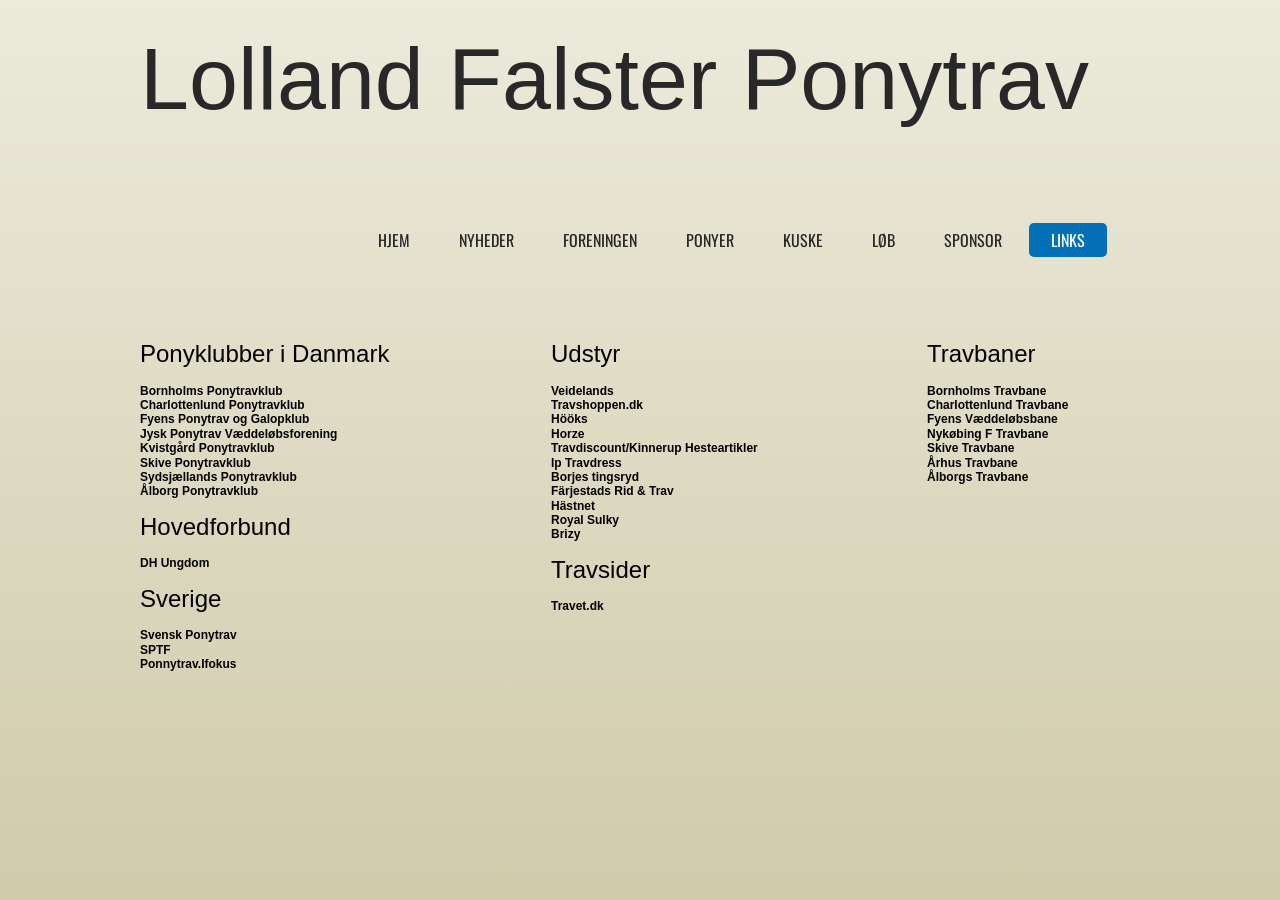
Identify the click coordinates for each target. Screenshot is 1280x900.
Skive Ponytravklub (195, 463)
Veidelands (582, 391)
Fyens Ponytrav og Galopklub (224, 419)
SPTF (155, 650)
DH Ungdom (174, 563)
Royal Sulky (585, 520)
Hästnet (573, 506)
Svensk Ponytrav (188, 635)
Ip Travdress (586, 463)
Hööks (569, 419)
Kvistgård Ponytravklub (207, 448)
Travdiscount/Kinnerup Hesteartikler (654, 448)
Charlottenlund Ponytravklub (222, 405)
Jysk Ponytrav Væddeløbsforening (238, 434)
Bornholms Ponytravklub (211, 391)
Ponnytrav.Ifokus (188, 664)
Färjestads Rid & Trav (612, 491)
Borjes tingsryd (595, 477)
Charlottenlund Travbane (997, 405)
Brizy (565, 534)
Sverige (180, 598)
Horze (567, 434)
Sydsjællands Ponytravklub (218, 477)
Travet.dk (577, 606)
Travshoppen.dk (597, 405)
